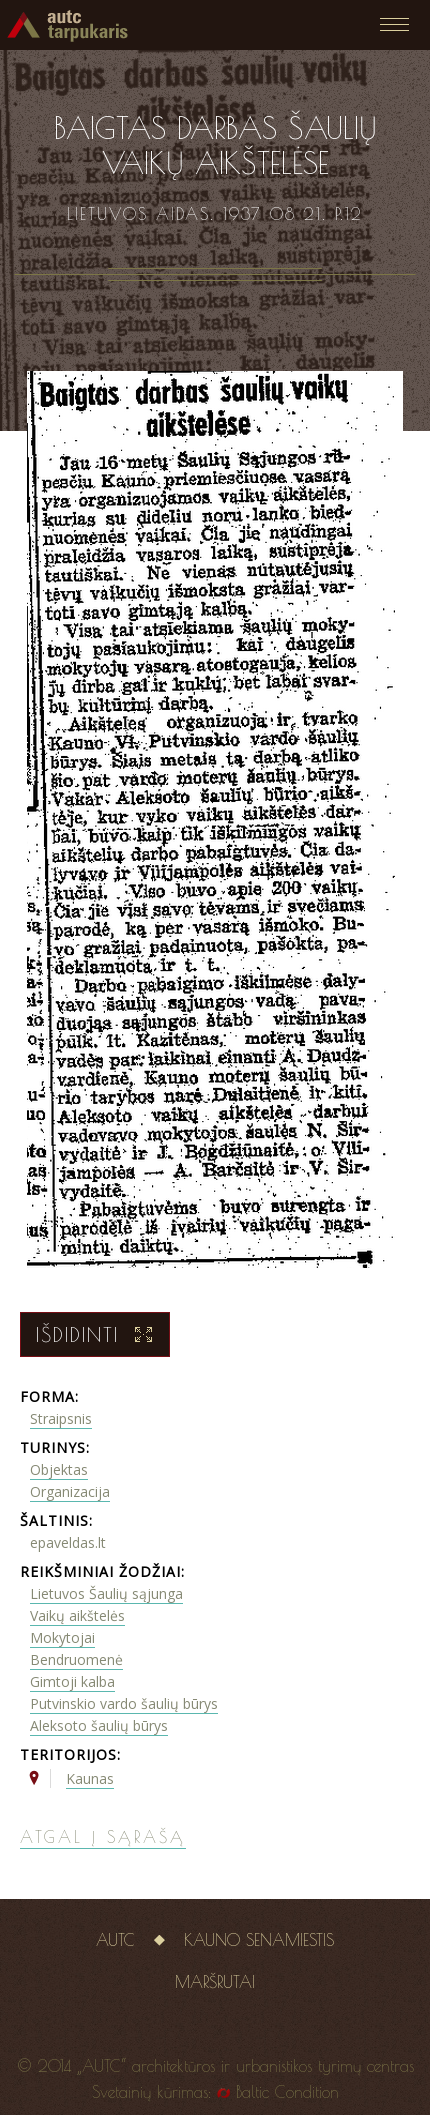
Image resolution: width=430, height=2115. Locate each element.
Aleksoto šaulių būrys (99, 1725)
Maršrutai (215, 1982)
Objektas (59, 1469)
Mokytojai (62, 1637)
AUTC (115, 1940)
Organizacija (70, 1491)
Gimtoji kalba (72, 1681)
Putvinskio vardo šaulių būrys (124, 1703)
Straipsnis (61, 1418)
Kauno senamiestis (259, 1940)
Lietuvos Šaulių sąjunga (106, 1593)
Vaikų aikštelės (77, 1615)
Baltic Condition (287, 2092)
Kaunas (90, 1778)
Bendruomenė (76, 1659)
